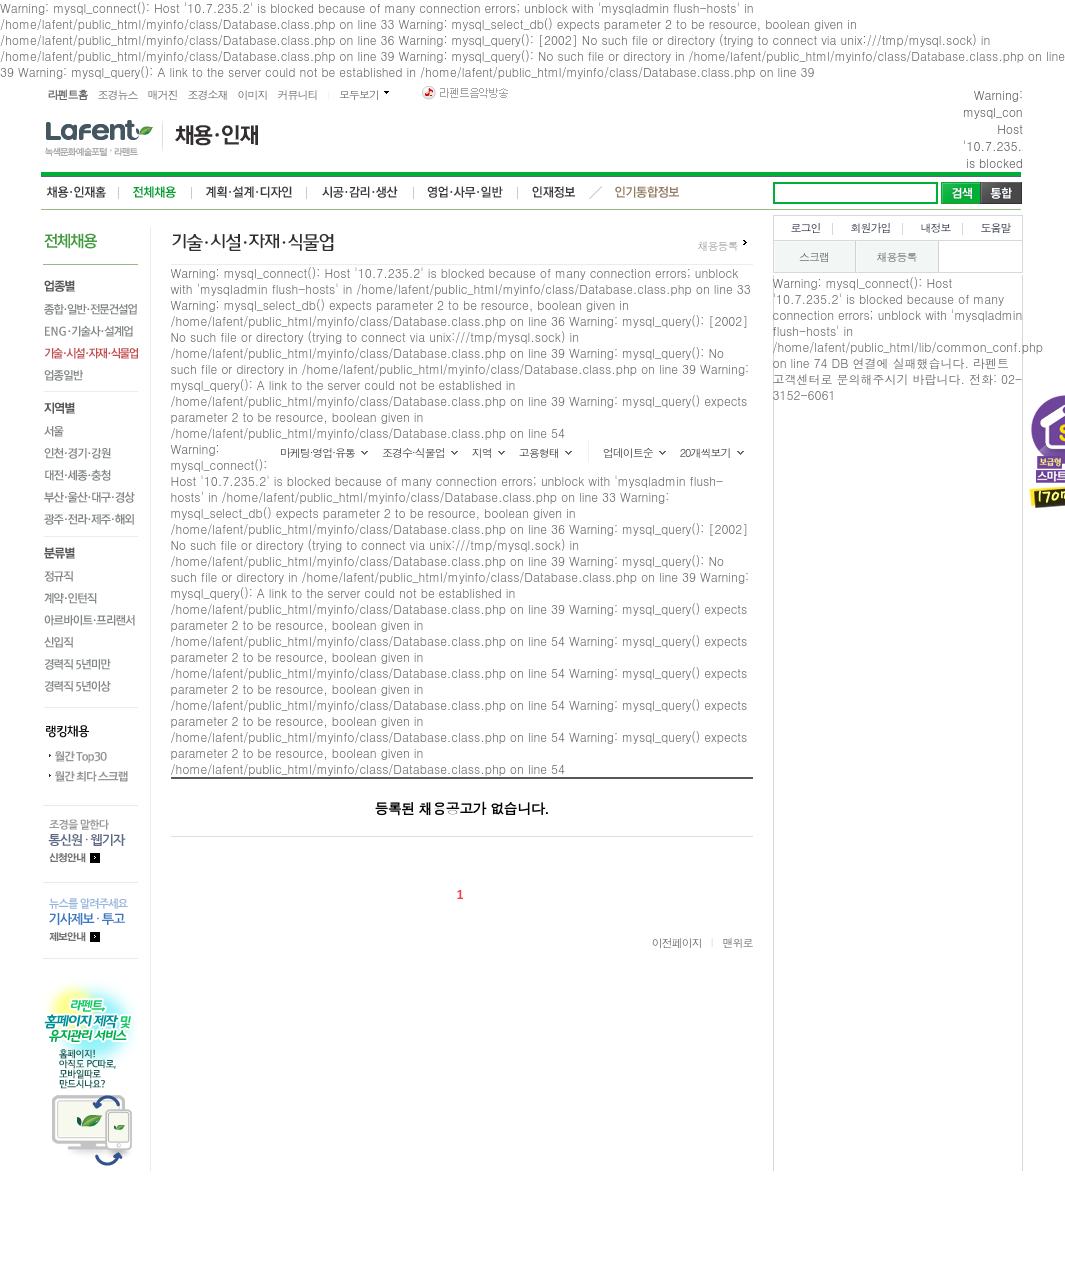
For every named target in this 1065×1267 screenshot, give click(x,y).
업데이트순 (628, 452)
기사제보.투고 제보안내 (90, 920)
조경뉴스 (118, 94)
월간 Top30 (90, 756)
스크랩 (814, 256)
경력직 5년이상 (90, 688)
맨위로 (738, 942)
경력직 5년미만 (90, 663)
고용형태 (539, 452)
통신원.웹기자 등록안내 (90, 843)
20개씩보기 (705, 452)
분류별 (90, 550)
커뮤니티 (298, 94)
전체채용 (155, 193)
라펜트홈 (68, 94)
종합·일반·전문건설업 (90, 309)
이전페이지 (677, 942)
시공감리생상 (360, 193)
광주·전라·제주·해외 (90, 522)
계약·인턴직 (90, 597)
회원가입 (871, 227)
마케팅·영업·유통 (317, 452)
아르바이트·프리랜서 (90, 619)
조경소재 (208, 94)
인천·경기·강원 (90, 453)
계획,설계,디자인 (249, 193)
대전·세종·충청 (90, 475)
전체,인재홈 (80, 193)
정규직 (90, 575)
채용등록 (718, 245)
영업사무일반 (466, 193)
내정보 (936, 227)
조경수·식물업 (413, 452)
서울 (90, 431)
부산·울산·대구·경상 (90, 497)
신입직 (90, 641)
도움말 (996, 227)
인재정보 (552, 193)
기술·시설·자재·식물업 (90, 353)
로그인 (806, 227)
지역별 (90, 406)
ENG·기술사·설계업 (90, 331)
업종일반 (90, 378)
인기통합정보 (646, 193)
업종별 (90, 284)
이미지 (253, 94)
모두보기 (359, 94)
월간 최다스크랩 (90, 776)
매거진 (163, 94)
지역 (482, 452)
